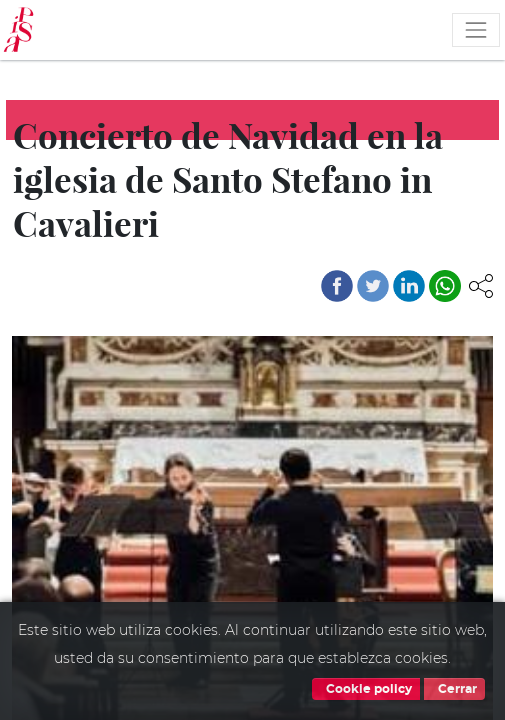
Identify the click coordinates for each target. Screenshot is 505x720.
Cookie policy (366, 689)
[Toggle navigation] (476, 30)
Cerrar (454, 689)
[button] (481, 284)
